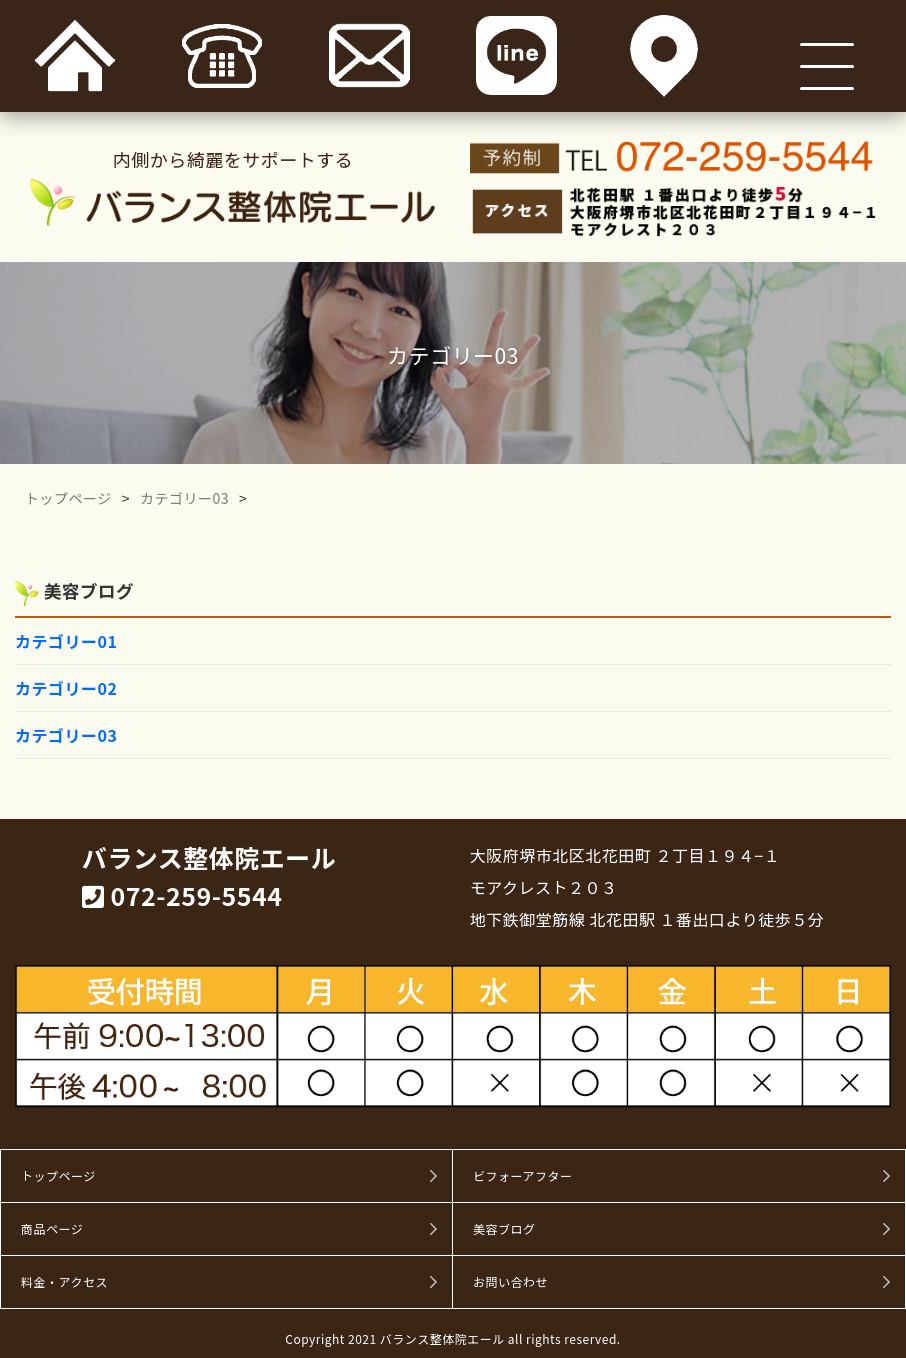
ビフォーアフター (523, 1176)
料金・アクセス (64, 1282)
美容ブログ (504, 1229)
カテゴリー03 (184, 498)
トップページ (68, 498)
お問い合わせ (510, 1282)
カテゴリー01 (66, 641)
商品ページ (52, 1229)
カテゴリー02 (66, 688)
